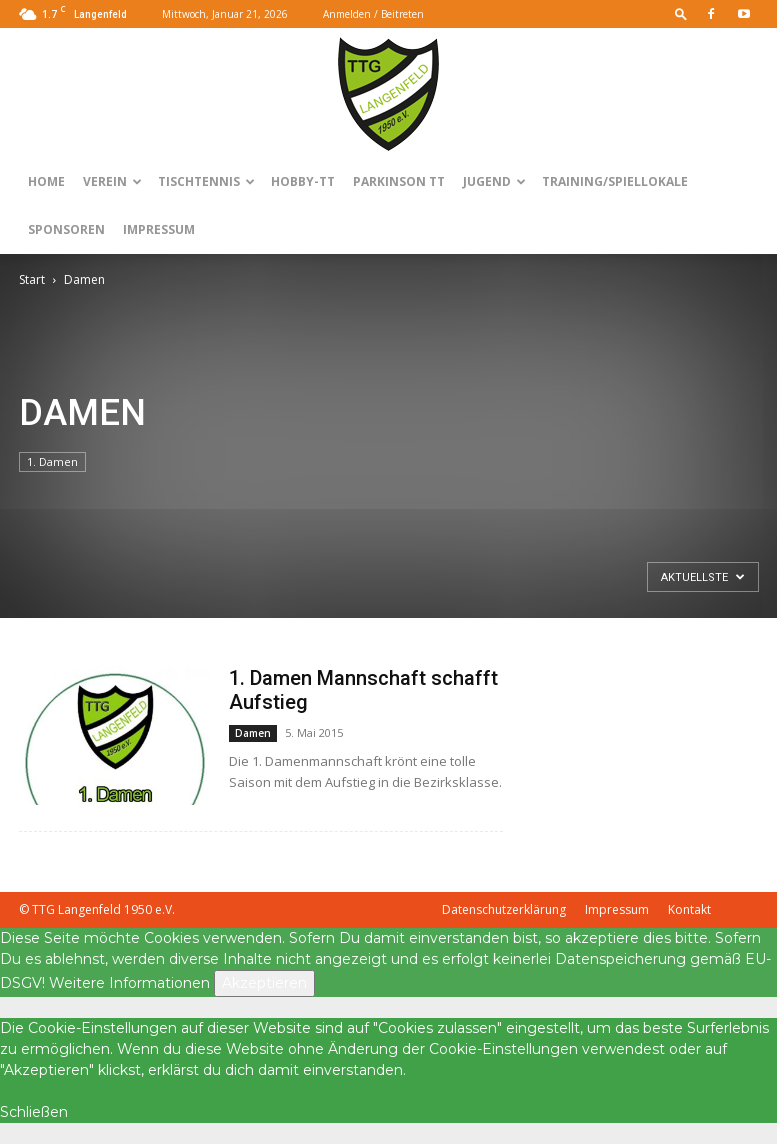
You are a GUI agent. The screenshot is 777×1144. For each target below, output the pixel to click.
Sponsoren (66, 229)
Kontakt (689, 909)
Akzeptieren (264, 983)
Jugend (494, 181)
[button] (681, 13)
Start (32, 279)
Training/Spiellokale (615, 181)
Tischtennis (206, 181)
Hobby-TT (303, 181)
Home (46, 181)
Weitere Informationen (129, 983)
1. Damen (52, 461)
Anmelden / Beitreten (373, 14)
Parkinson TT (399, 181)
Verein (112, 181)
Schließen (34, 1112)
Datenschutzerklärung (504, 909)
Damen (253, 733)
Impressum (159, 229)
